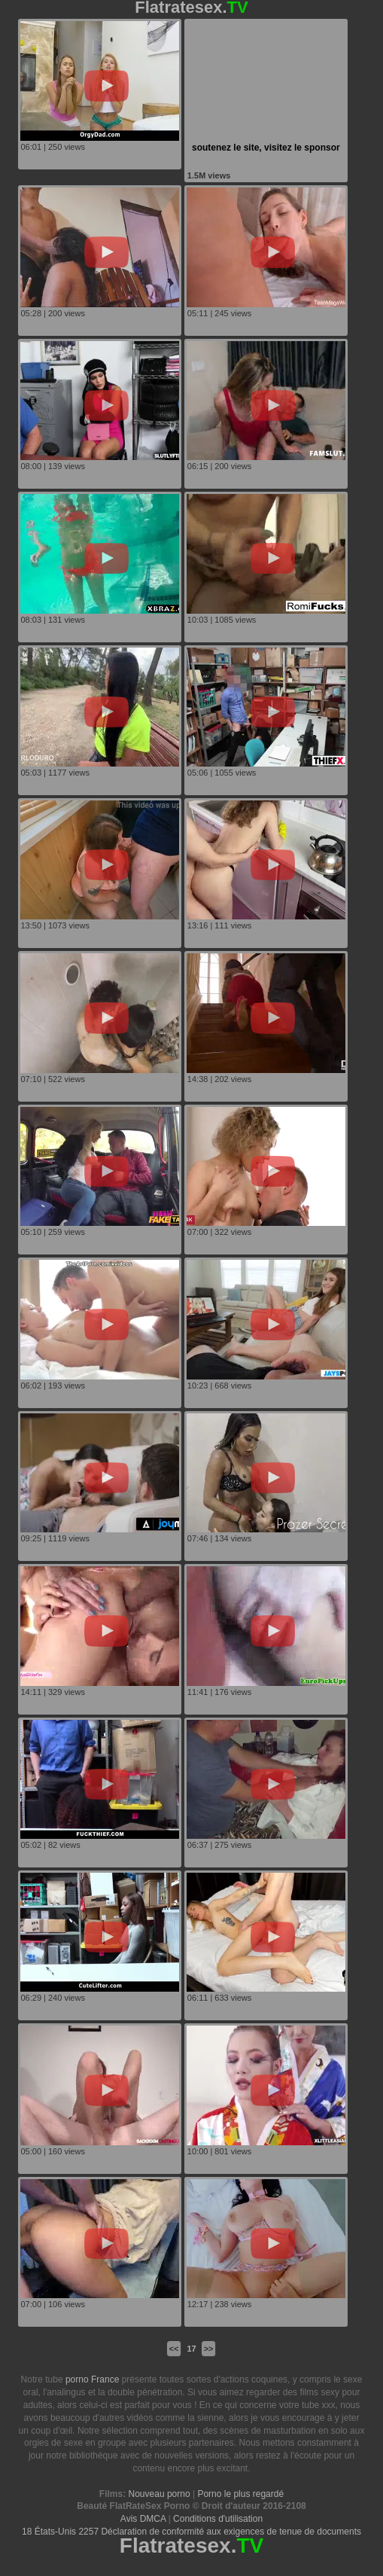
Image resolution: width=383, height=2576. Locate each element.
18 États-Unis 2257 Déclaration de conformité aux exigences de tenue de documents (191, 2531)
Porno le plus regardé (240, 2494)
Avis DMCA (143, 2519)
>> (209, 2348)
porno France (92, 2379)
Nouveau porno (159, 2494)
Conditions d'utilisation (218, 2519)
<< (174, 2348)
